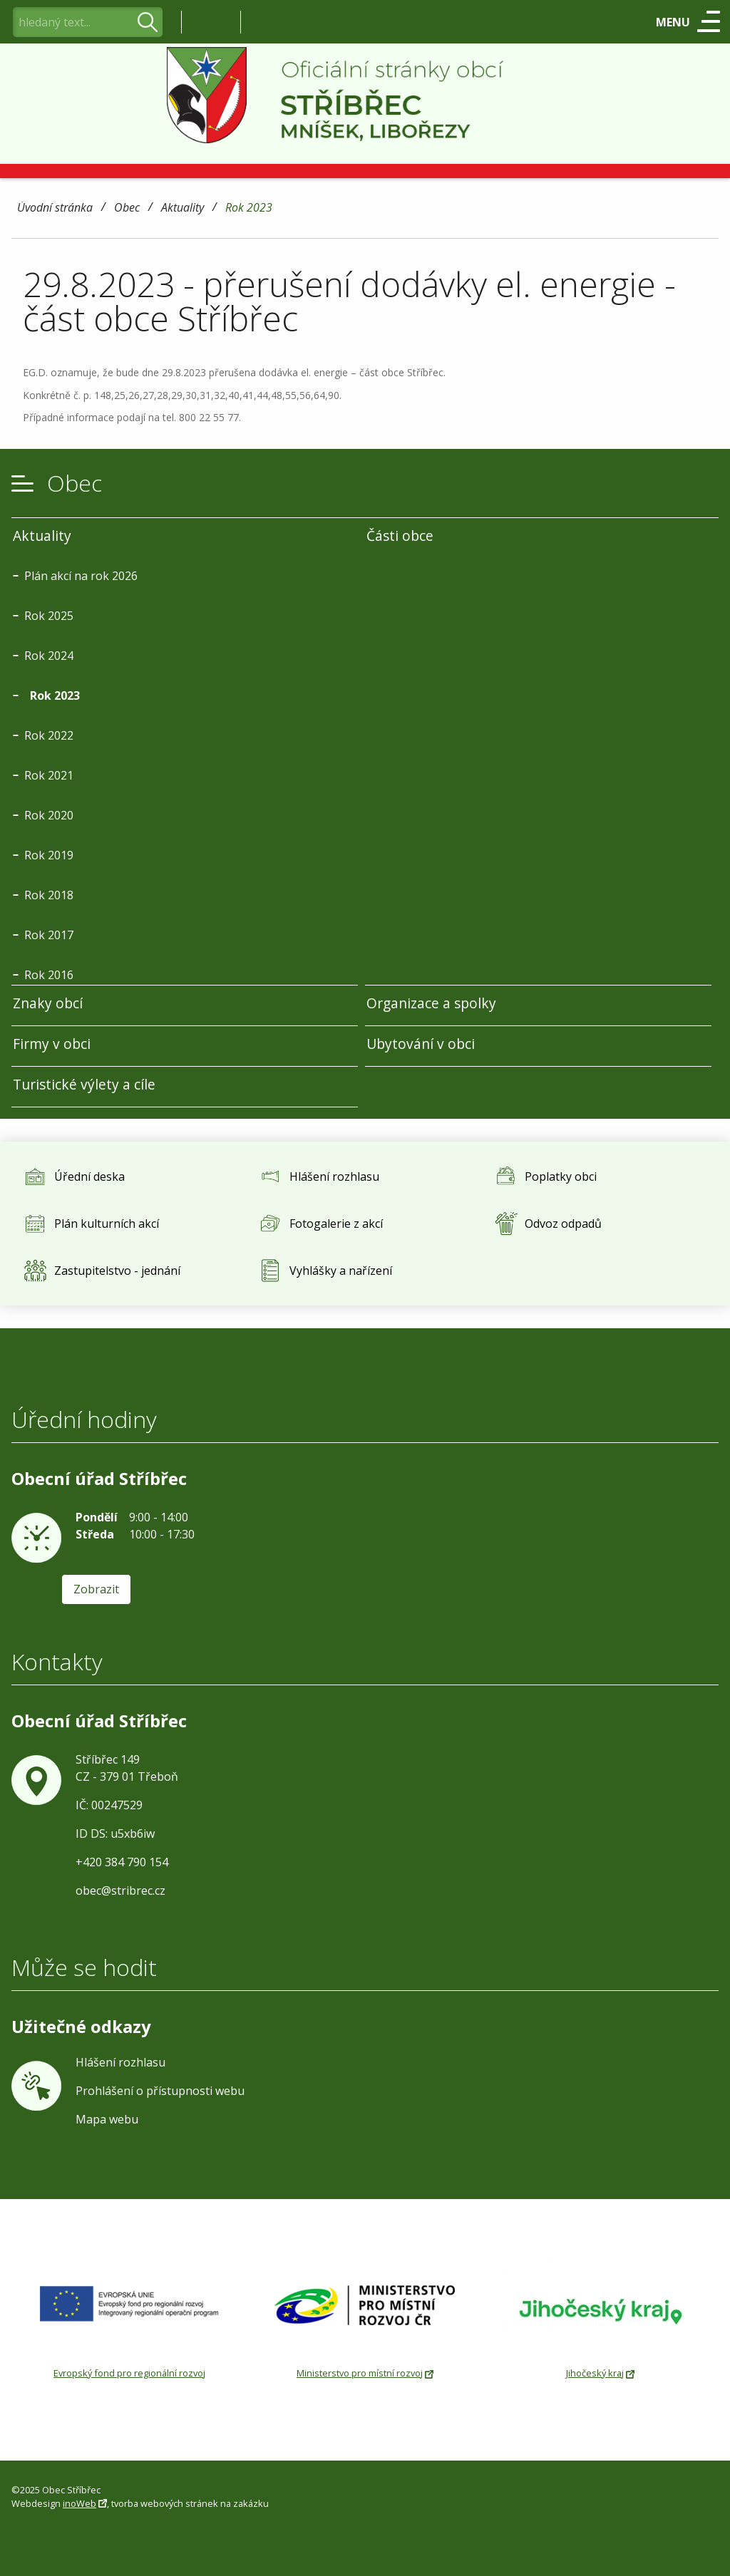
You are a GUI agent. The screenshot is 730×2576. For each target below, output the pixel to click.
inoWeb (79, 2503)
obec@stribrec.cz (120, 1890)
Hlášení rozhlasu (120, 2062)
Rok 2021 (48, 775)
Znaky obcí (48, 1003)
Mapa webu (107, 2119)
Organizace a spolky (431, 1003)
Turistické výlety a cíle (84, 1084)
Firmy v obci (52, 1043)
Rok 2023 (248, 208)
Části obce (399, 535)
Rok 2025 (48, 616)
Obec (127, 208)
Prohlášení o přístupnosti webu (160, 2091)
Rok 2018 (48, 895)
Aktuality (182, 208)
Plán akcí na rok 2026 (81, 576)
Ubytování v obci (420, 1043)
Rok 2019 (48, 855)
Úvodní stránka (55, 208)
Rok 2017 (48, 935)
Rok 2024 (48, 655)
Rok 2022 (48, 735)
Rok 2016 (48, 975)
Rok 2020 (48, 815)
